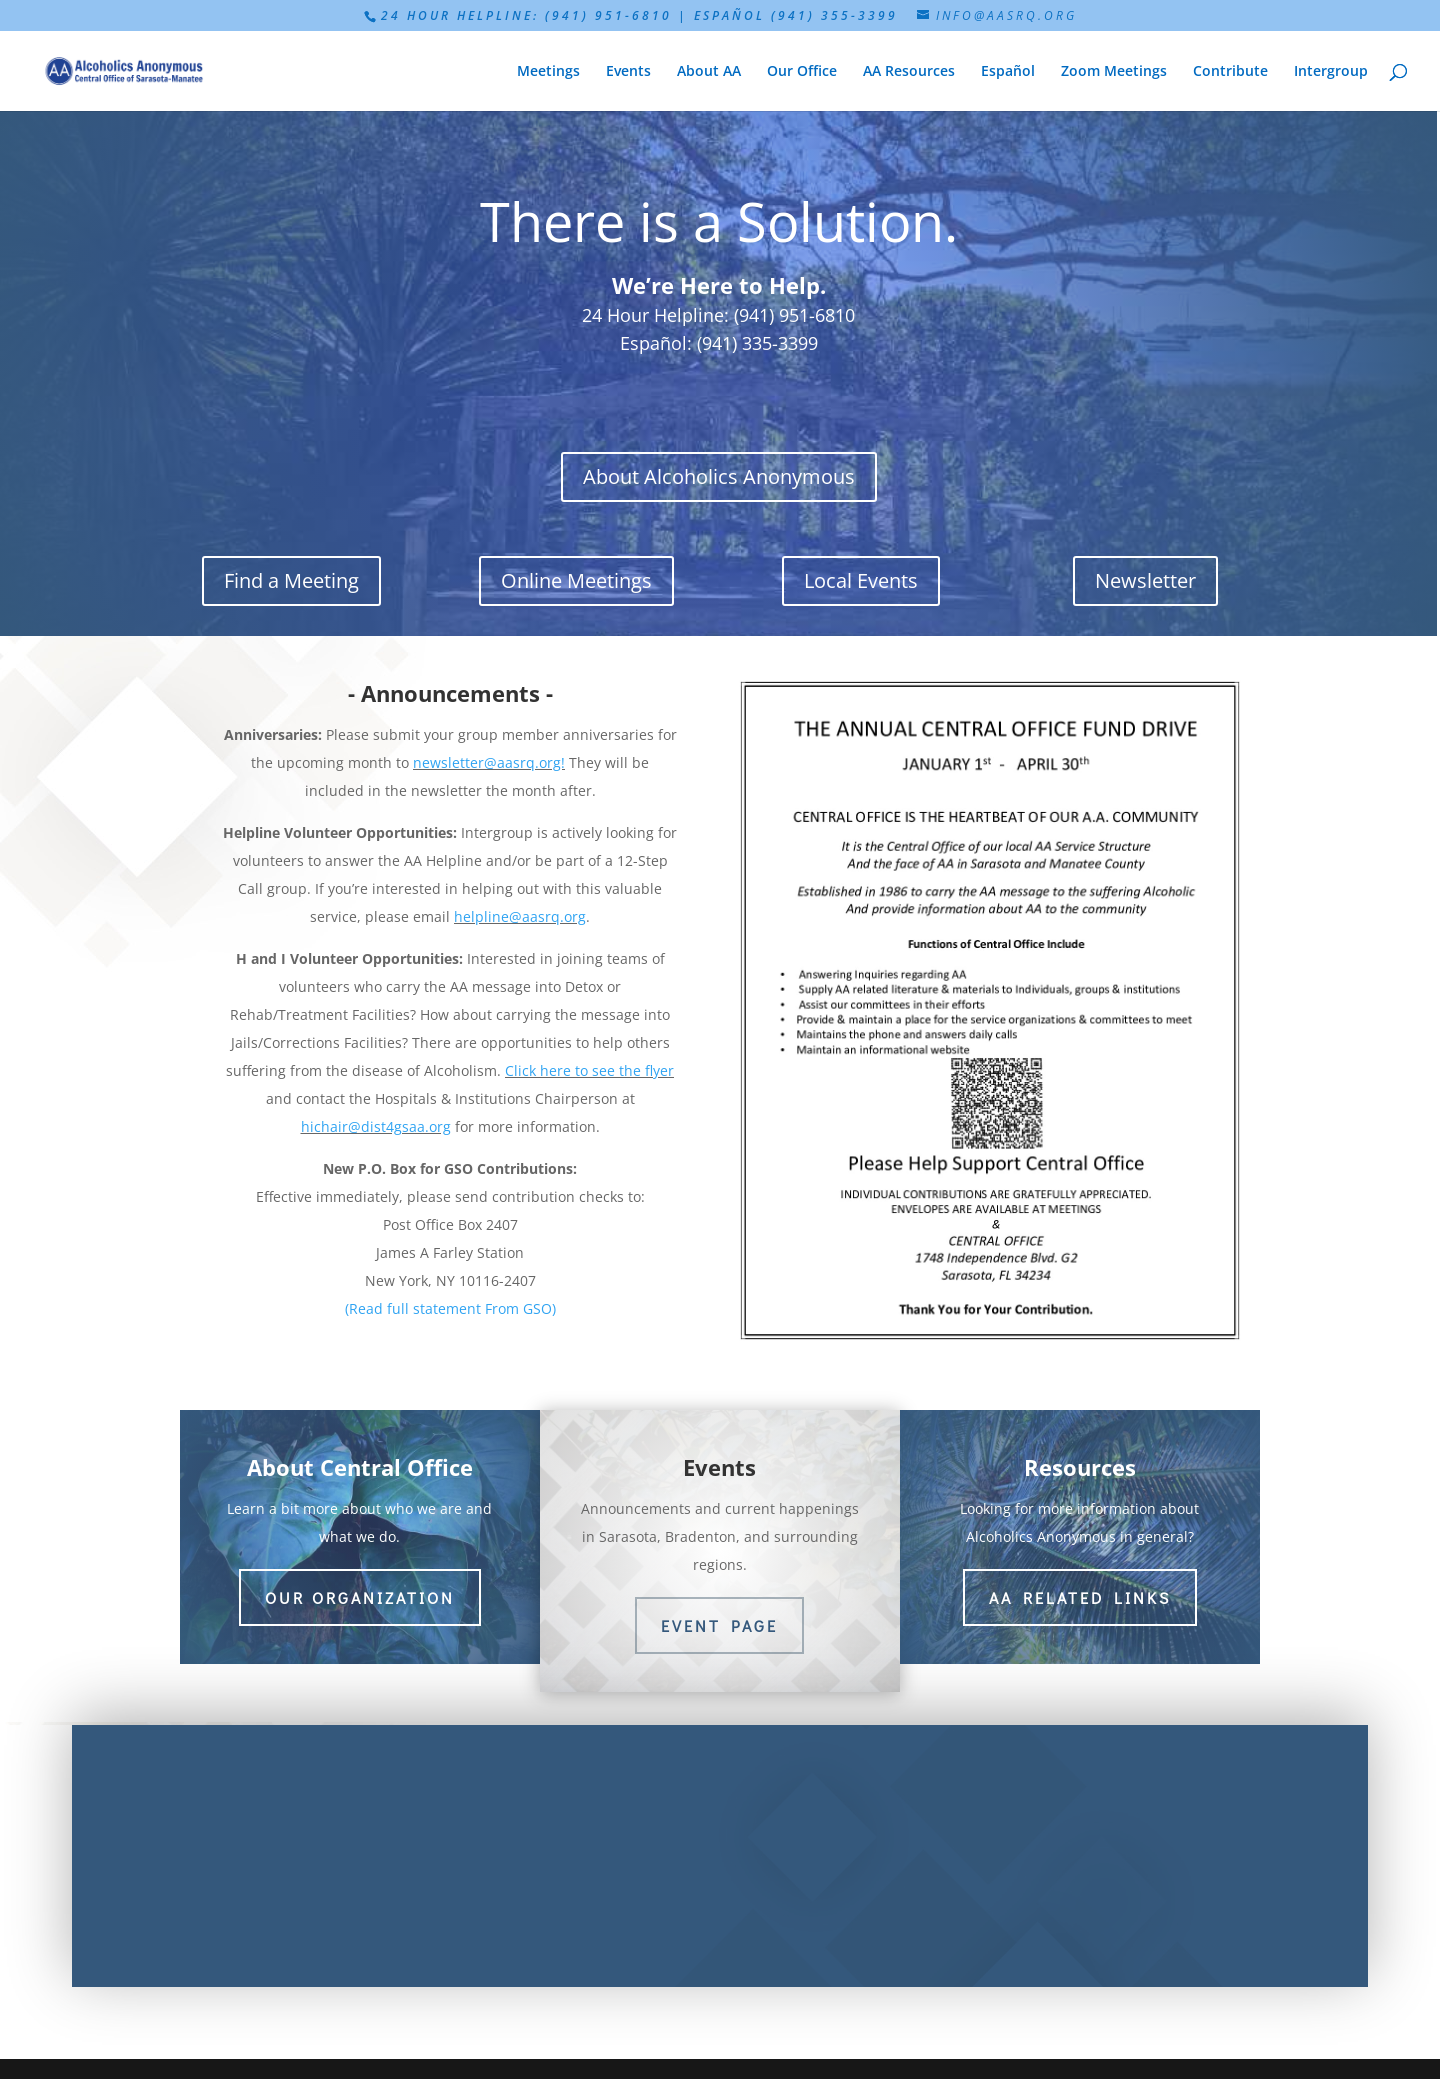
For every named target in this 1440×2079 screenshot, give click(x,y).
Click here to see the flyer (589, 1070)
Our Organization (360, 1597)
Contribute (1230, 72)
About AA (709, 72)
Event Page (719, 1625)
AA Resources (909, 72)
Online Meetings (576, 580)
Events (628, 72)
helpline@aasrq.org (520, 916)
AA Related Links (1080, 1597)
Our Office (802, 72)
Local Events (861, 580)
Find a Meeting (291, 580)
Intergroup (1331, 72)
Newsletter (1145, 580)
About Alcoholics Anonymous (719, 476)
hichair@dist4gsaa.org (376, 1126)
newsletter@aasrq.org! (489, 762)
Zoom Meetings (1114, 72)
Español (1008, 72)
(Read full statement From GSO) (450, 1308)
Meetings (548, 72)
